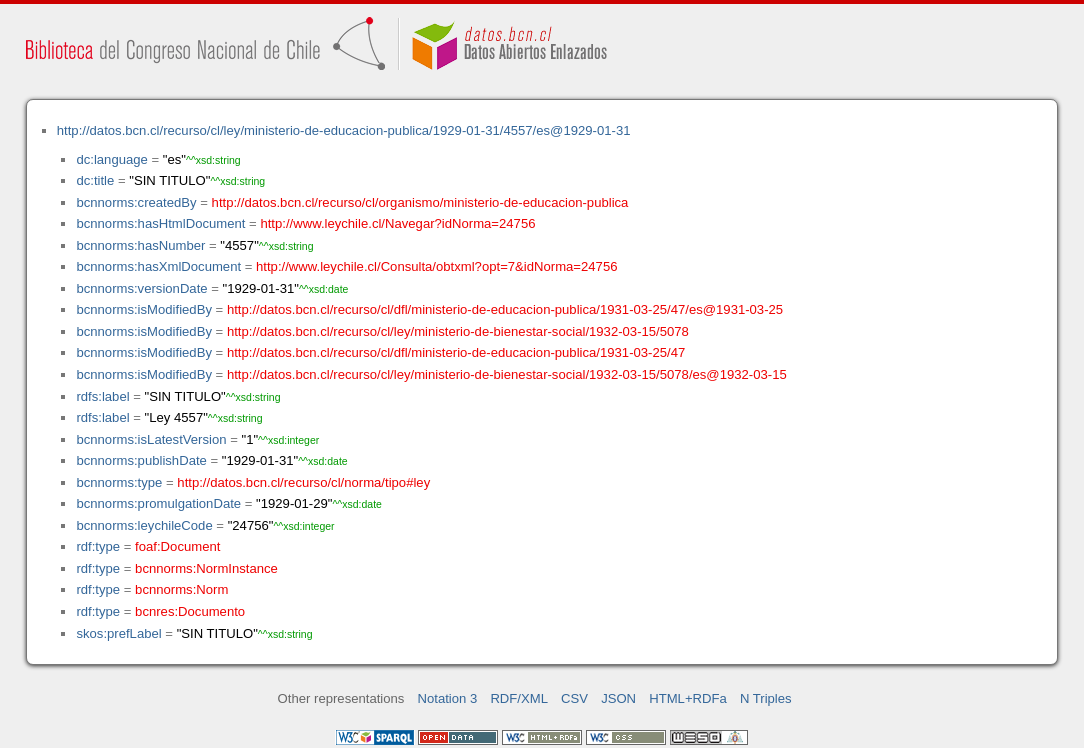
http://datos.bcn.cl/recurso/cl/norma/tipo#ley (303, 482)
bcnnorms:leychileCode (144, 525)
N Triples (766, 698)
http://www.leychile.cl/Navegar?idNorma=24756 (397, 223)
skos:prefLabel (118, 633)
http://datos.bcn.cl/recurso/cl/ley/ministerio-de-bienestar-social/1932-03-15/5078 (458, 331)
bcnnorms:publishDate (141, 460)
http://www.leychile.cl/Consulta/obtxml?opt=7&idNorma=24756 (436, 266)
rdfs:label (102, 396)
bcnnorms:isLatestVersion (151, 439)
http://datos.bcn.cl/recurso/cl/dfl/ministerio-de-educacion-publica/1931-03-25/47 (456, 352)
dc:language (111, 159)
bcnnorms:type (119, 482)
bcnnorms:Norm (181, 589)
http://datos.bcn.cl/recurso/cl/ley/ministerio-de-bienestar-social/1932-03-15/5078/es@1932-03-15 (507, 374)
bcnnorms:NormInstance (206, 568)
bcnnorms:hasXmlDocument (158, 266)
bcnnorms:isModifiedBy (144, 309)
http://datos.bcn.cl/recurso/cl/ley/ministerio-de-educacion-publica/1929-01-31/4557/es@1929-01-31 (344, 130)
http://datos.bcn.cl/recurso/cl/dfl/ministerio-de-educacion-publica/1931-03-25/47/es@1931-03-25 (505, 309)
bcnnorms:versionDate (141, 288)
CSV (574, 698)
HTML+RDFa (688, 698)
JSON (618, 698)
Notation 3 (448, 698)
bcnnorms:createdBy (136, 202)
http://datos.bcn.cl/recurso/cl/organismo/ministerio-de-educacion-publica (420, 202)
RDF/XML (519, 698)
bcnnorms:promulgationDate (158, 503)
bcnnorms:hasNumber (140, 245)
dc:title (95, 180)
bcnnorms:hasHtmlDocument (160, 223)
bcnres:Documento (190, 611)
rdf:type (98, 546)
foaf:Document (177, 546)
